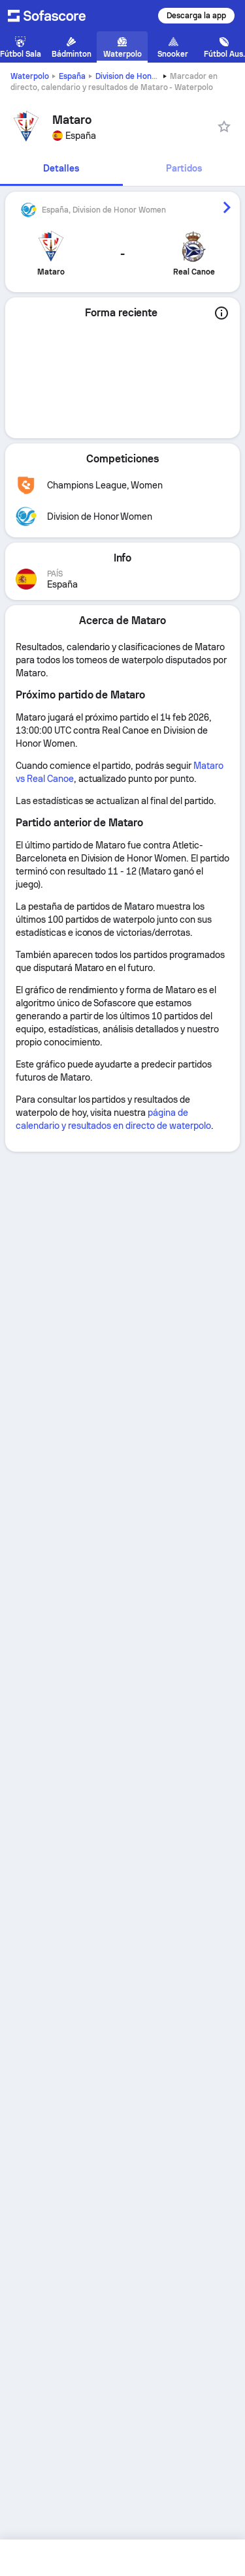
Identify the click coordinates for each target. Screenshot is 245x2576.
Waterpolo (29, 76)
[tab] (61, 169)
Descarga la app (196, 15)
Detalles (61, 168)
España (72, 76)
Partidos (184, 168)
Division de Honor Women (142, 76)
